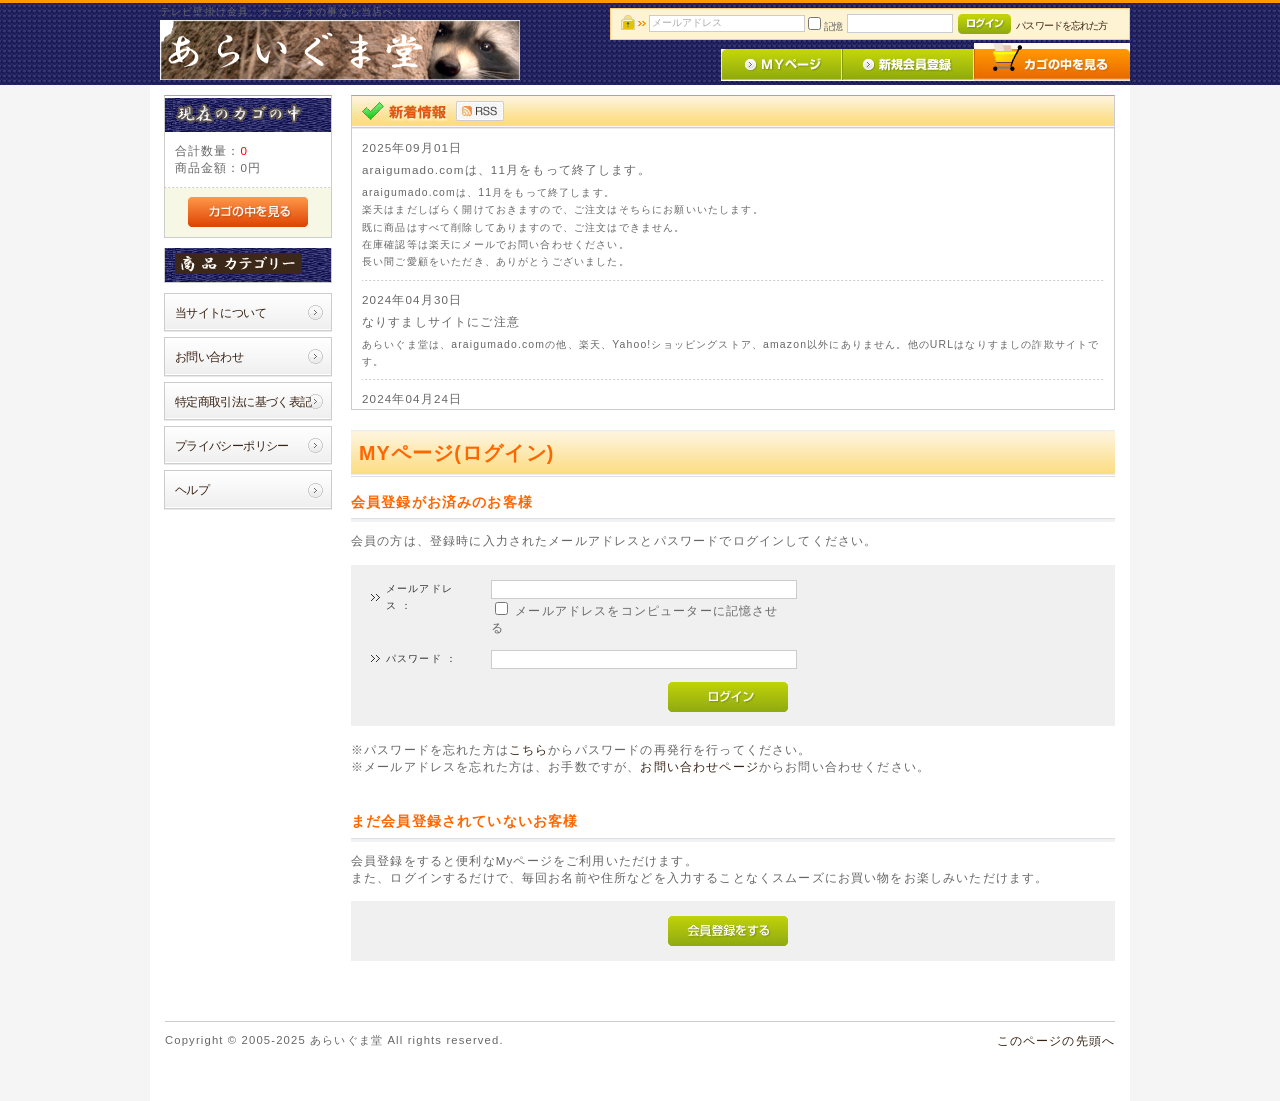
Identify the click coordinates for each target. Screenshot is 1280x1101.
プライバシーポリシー (232, 445)
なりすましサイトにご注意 (441, 321)
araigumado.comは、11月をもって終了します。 (506, 169)
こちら (528, 749)
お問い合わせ (209, 356)
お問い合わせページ (699, 766)
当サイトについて (220, 312)
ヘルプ (192, 489)
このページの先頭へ (1056, 1040)
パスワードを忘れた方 (1061, 25)
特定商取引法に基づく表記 (243, 401)
